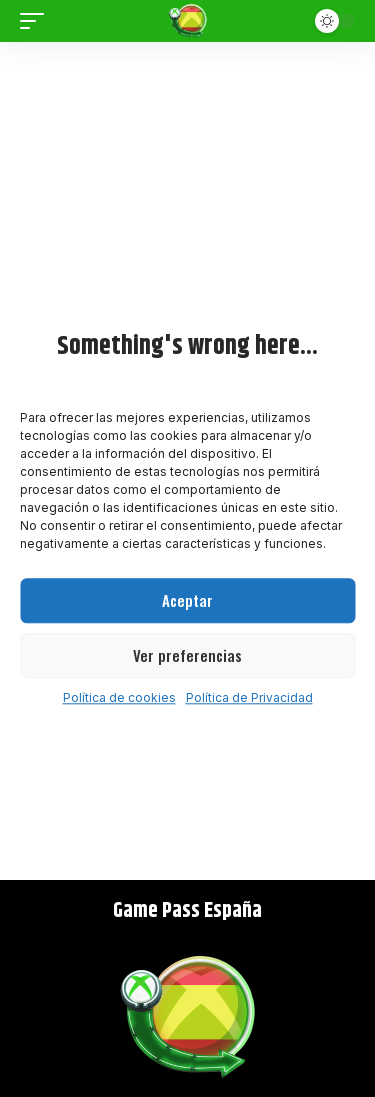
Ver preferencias (187, 655)
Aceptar (187, 600)
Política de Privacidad (249, 697)
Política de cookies (119, 697)
